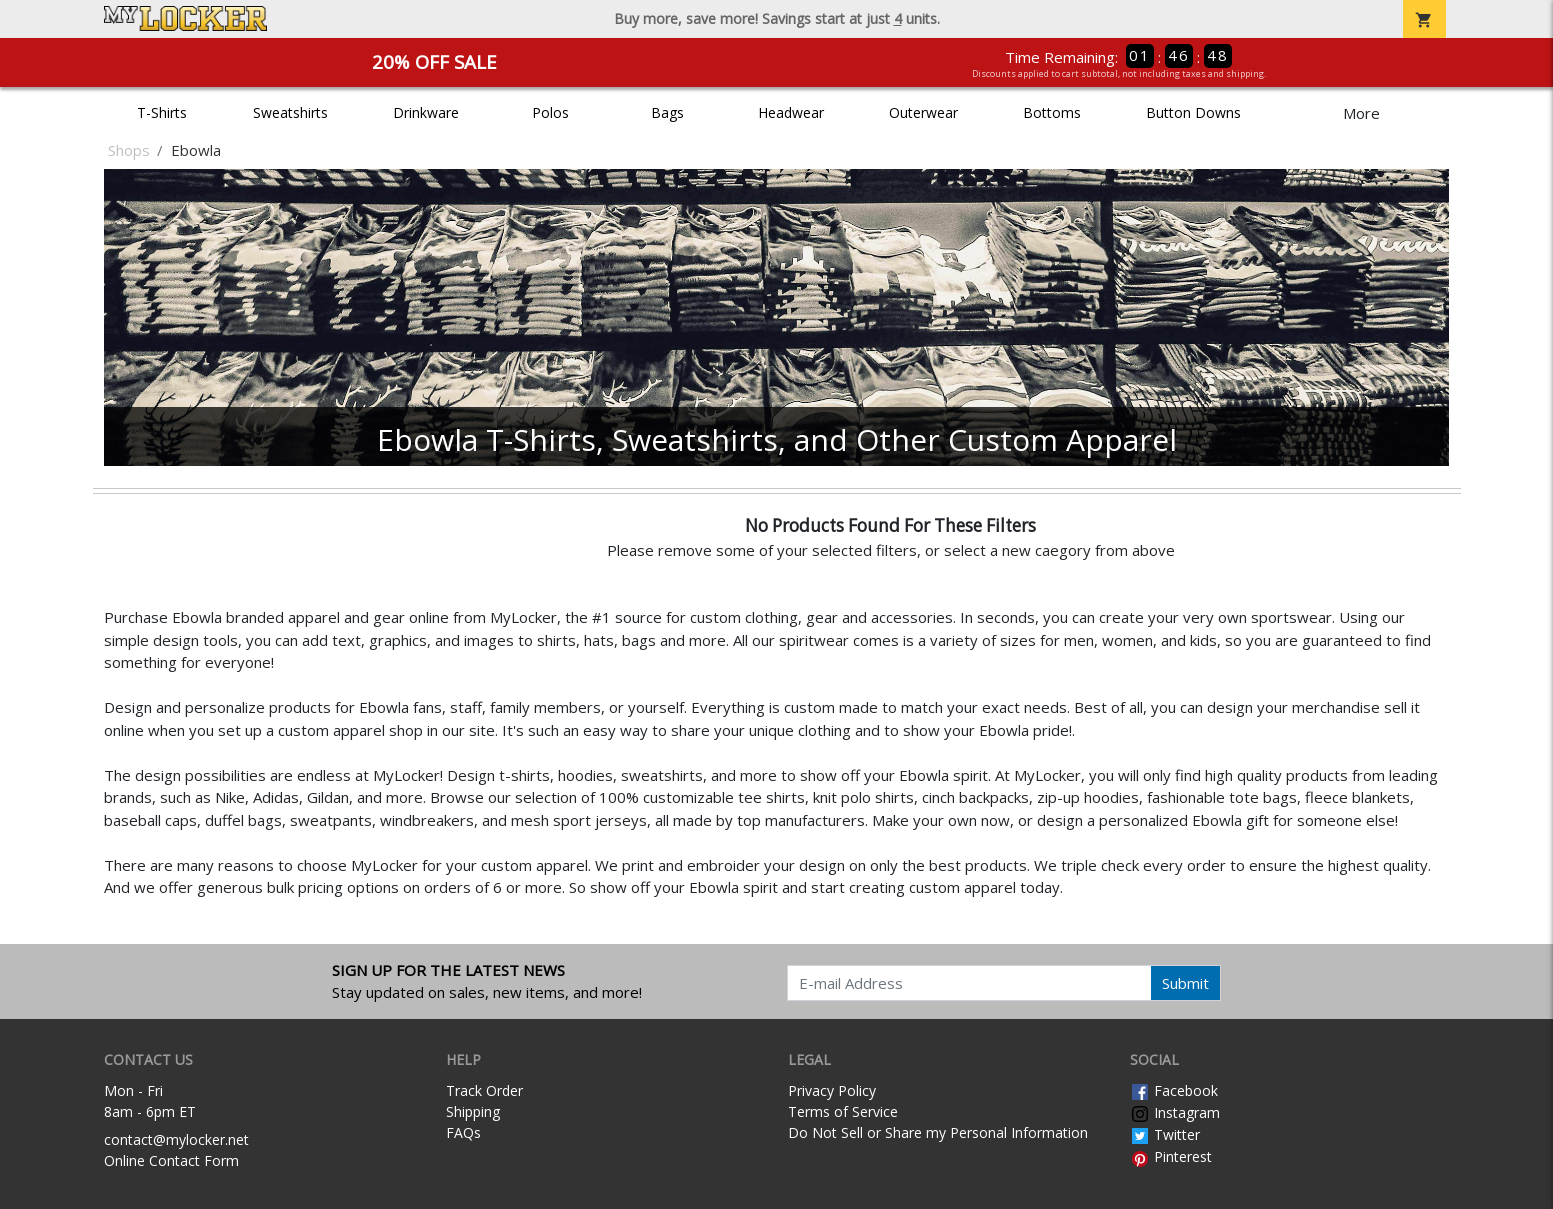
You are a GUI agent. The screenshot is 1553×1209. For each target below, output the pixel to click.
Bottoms (1052, 112)
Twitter (1165, 1134)
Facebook (1174, 1090)
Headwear (791, 112)
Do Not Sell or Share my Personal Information (938, 1132)
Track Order (484, 1090)
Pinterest (1171, 1156)
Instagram (1175, 1112)
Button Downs (1193, 112)
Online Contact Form (171, 1160)
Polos (550, 112)
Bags (667, 112)
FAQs (463, 1132)
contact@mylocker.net (176, 1139)
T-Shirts (162, 112)
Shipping (473, 1111)
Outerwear (923, 112)
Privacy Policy (832, 1090)
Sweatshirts (290, 112)
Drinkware (426, 112)
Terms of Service (843, 1111)
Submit (1185, 983)
